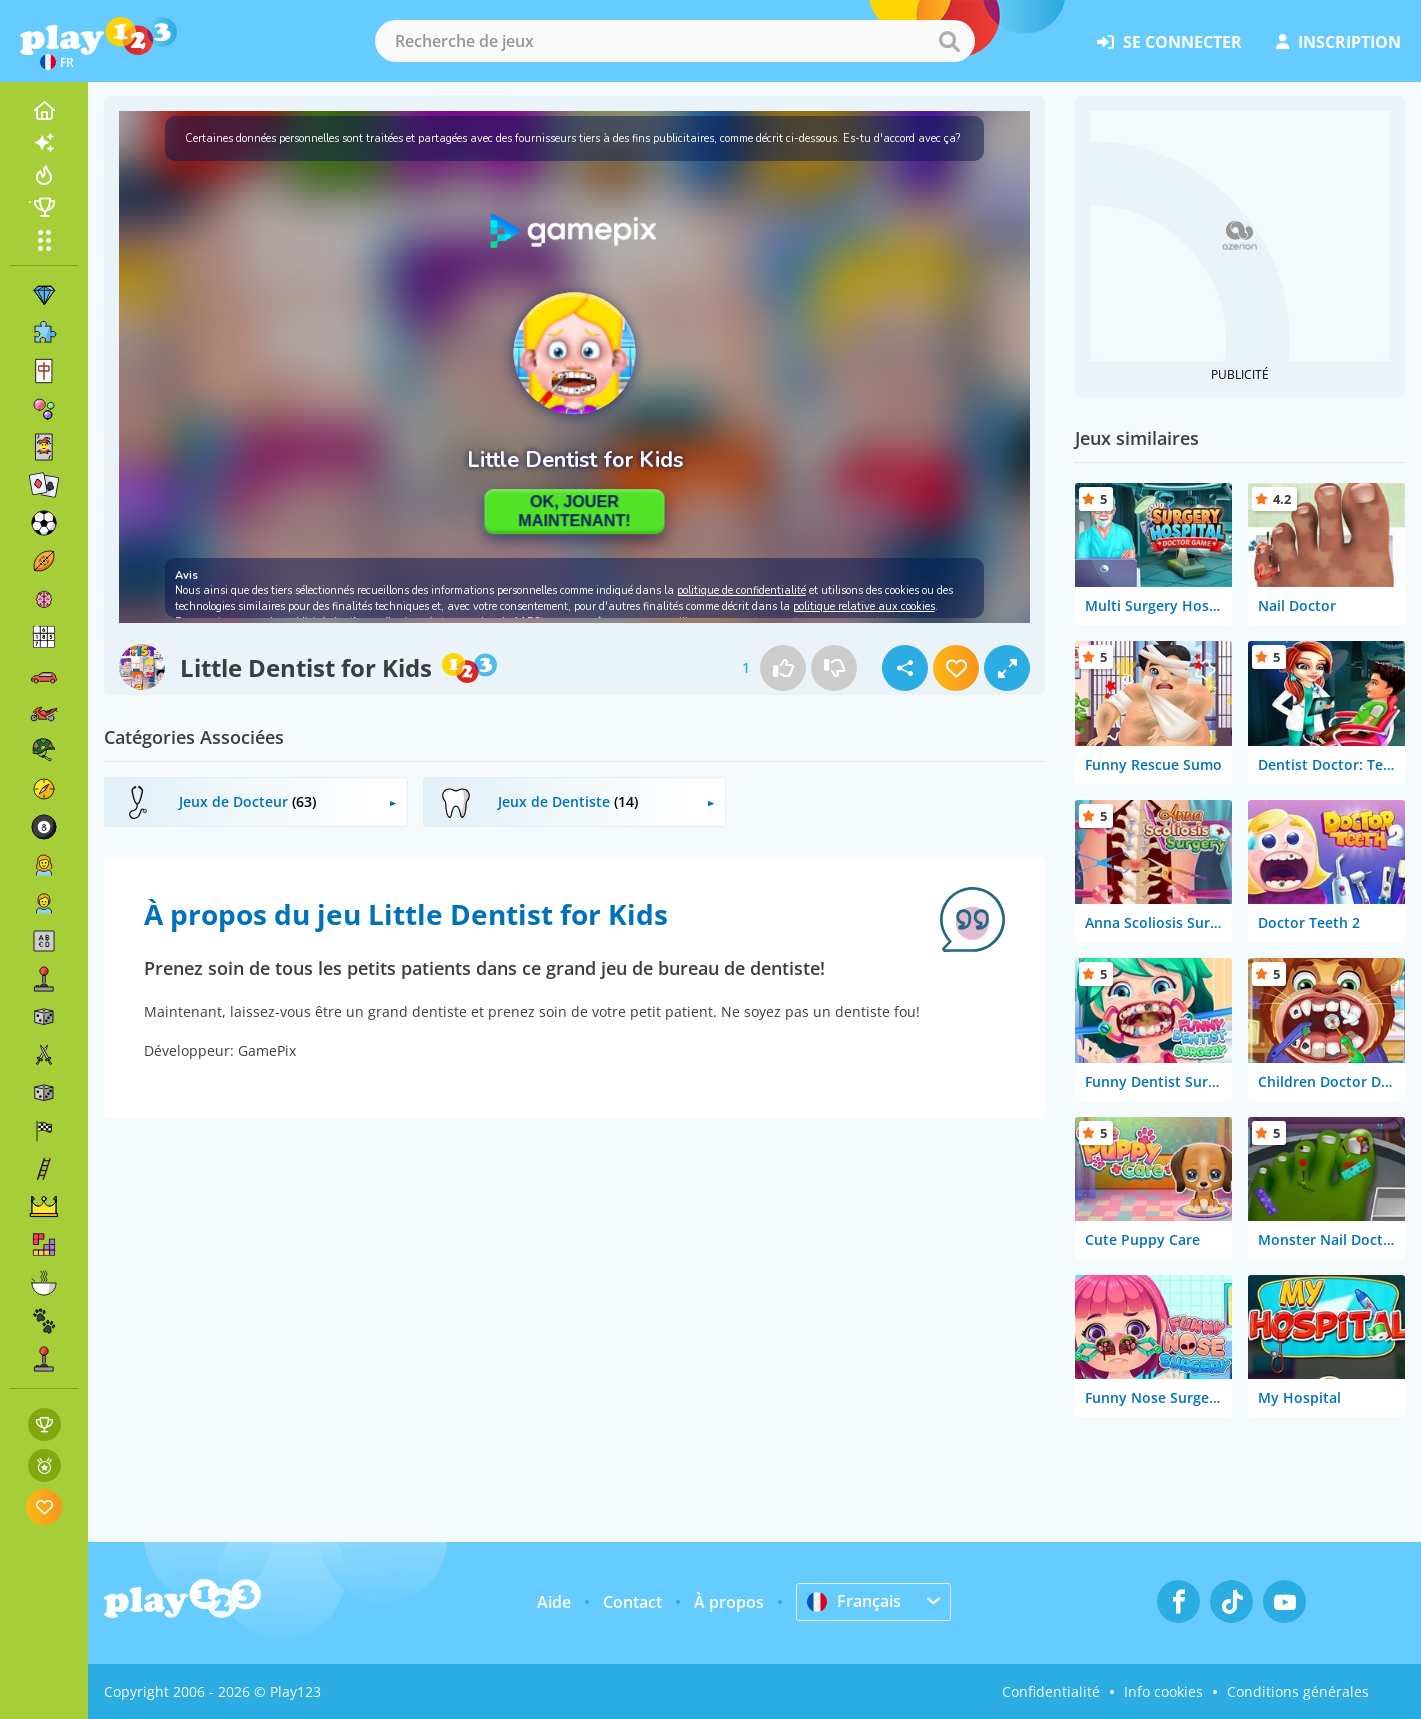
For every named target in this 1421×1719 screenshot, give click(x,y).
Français (854, 1601)
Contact (632, 1602)
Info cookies (1163, 1691)
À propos (729, 1602)
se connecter (1169, 42)
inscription (1338, 42)
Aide (554, 1602)
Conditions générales (1298, 1691)
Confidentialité (1051, 1691)
